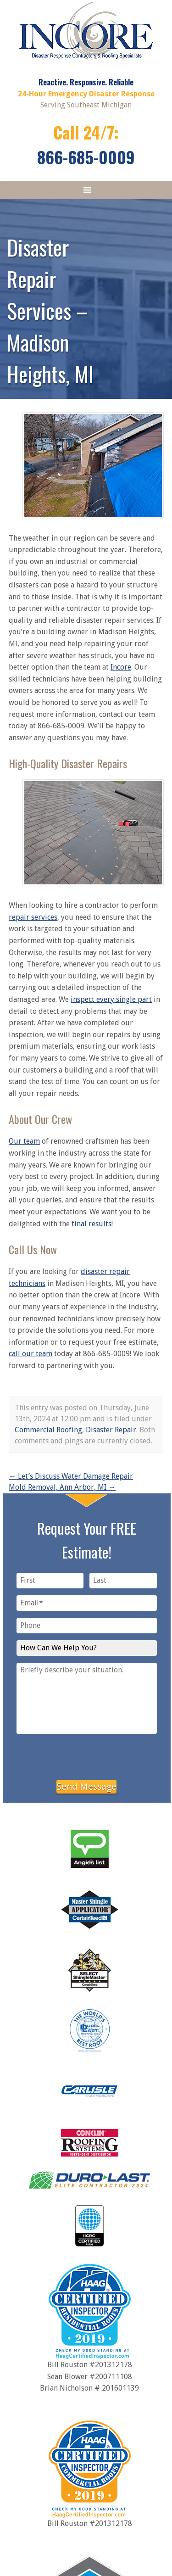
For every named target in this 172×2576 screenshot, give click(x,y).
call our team (30, 1353)
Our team (24, 1141)
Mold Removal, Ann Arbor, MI (62, 1487)
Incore (121, 667)
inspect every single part (111, 999)
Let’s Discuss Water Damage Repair (71, 1476)
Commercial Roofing (48, 1429)
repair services (33, 917)
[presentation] (86, 1755)
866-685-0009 (86, 157)
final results (91, 1223)
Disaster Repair (111, 1429)
